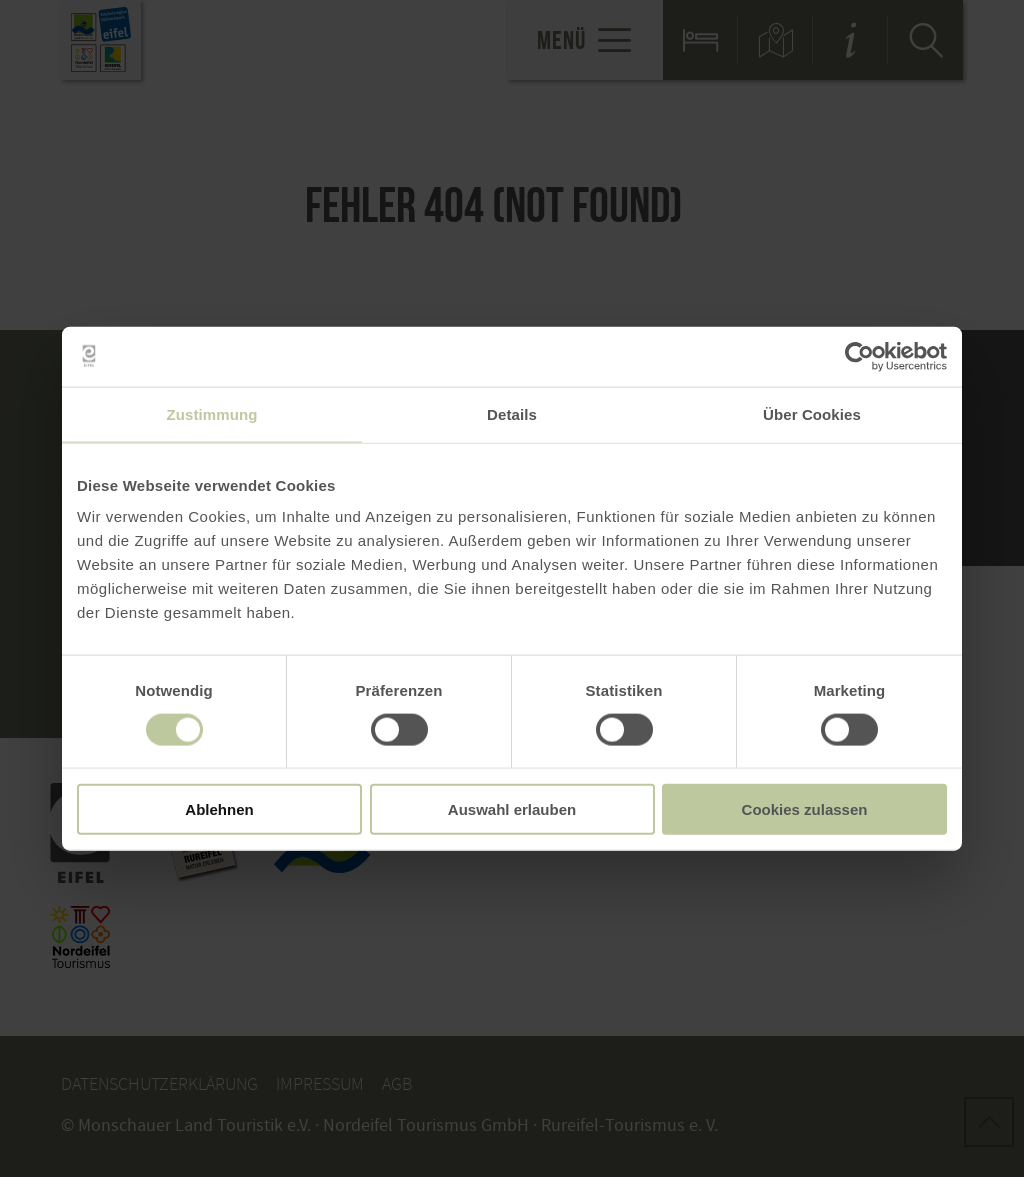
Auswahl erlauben (512, 809)
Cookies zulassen (805, 809)
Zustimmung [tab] (212, 413)
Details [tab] (512, 413)
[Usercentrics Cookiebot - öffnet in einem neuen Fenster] (859, 356)
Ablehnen (219, 809)
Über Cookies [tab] (812, 413)
